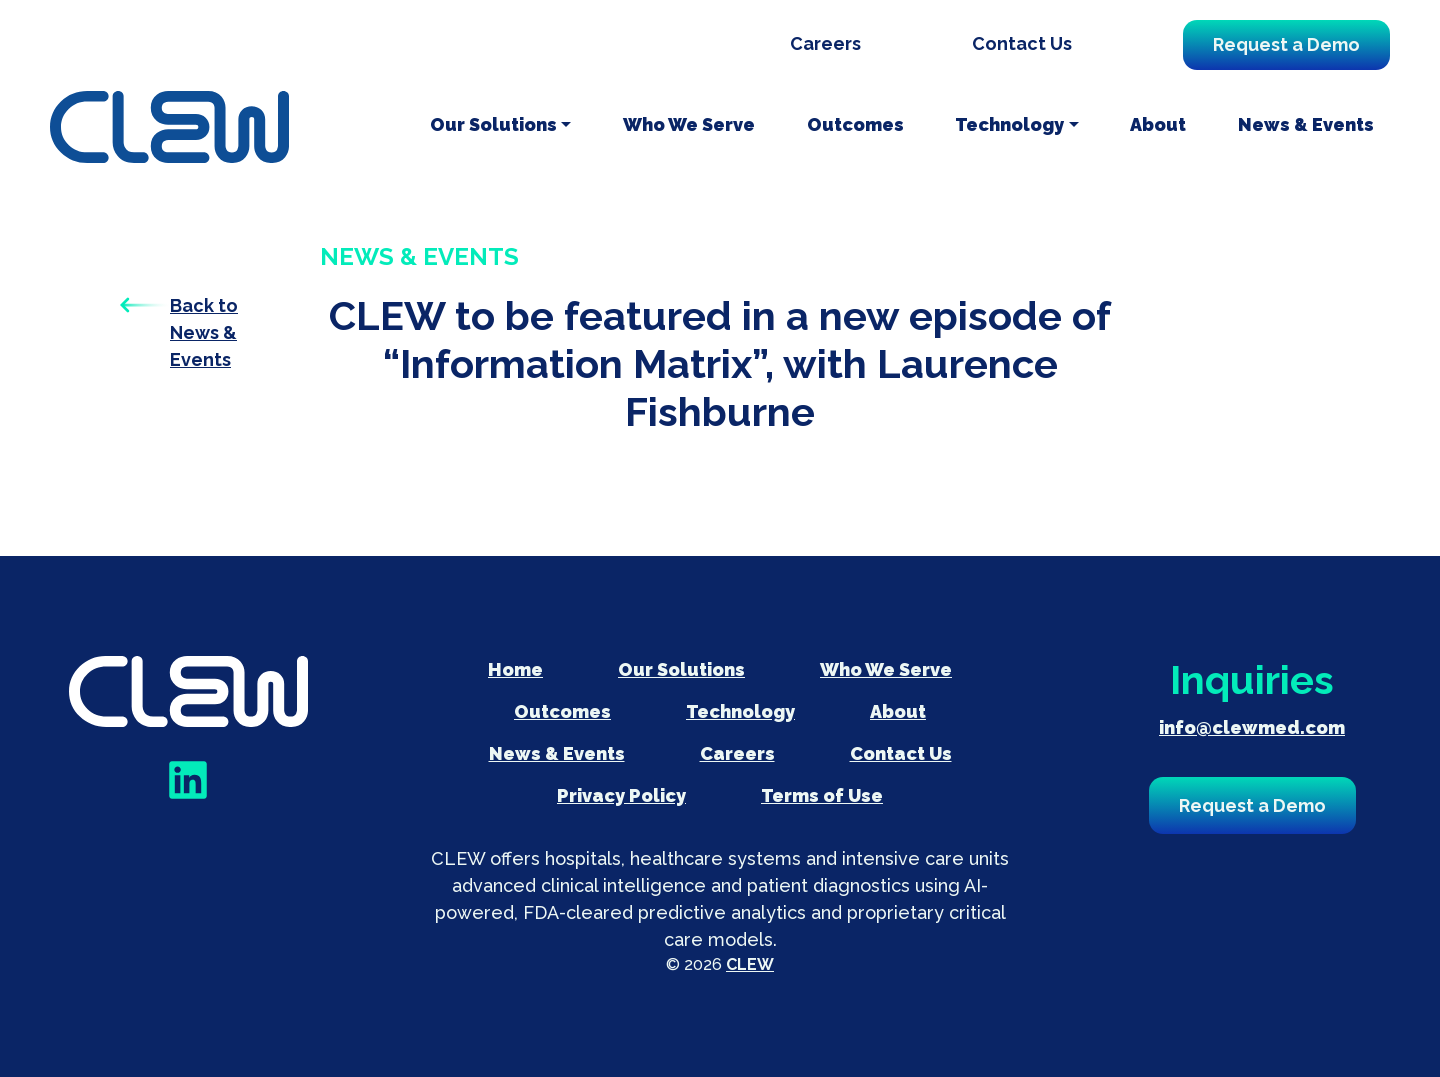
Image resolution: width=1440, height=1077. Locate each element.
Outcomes (855, 124)
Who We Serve (689, 124)
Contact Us (1022, 44)
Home (515, 669)
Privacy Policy (621, 795)
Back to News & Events (204, 332)
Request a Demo (1286, 44)
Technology (1009, 124)
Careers (825, 44)
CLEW (750, 964)
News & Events (1306, 124)
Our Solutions (493, 124)
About (1158, 124)
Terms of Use (822, 795)
